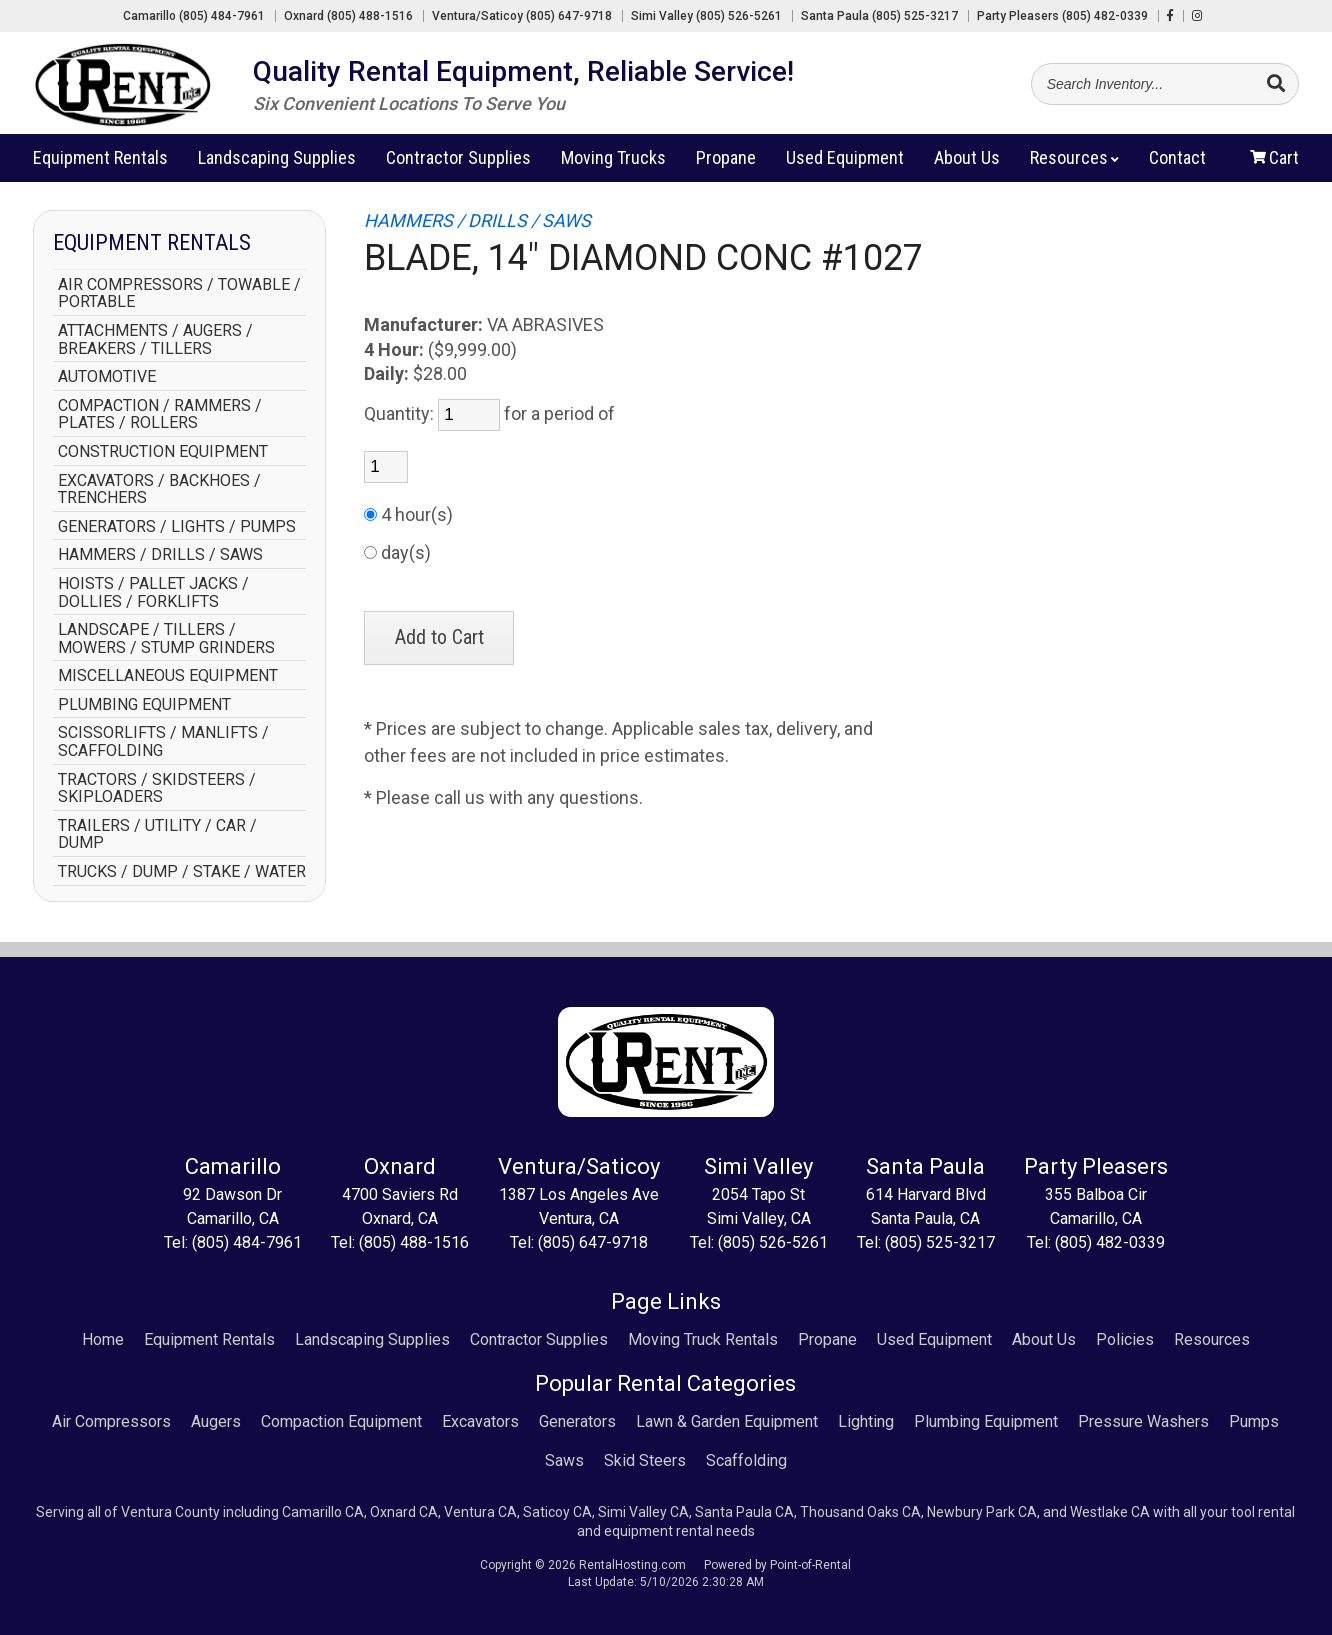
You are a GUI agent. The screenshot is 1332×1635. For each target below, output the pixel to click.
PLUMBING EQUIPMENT (144, 705)
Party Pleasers (1062, 16)
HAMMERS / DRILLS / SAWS (160, 555)
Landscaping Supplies (277, 165)
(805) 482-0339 (1110, 1242)
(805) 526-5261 (773, 1242)
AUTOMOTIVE (107, 377)
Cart (1274, 165)
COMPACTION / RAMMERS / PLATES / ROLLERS (160, 414)
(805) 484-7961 (247, 1242)
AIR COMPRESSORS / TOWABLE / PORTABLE (179, 293)
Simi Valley (706, 16)
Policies (1125, 1339)
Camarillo (194, 16)
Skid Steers (645, 1460)
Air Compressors (111, 1421)
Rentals (100, 165)
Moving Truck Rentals (703, 1339)
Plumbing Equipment (986, 1421)
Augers (216, 1421)
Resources (1074, 165)
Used (845, 165)
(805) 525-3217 (940, 1242)
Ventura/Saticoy (522, 16)
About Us (1044, 1339)
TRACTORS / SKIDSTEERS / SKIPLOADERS (157, 788)
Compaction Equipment (341, 1421)
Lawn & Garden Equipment (727, 1421)
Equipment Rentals (209, 1339)
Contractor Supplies (458, 165)
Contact (1177, 165)
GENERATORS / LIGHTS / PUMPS (177, 527)
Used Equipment (934, 1339)
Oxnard (348, 16)
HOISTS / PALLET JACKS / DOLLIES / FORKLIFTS (153, 592)
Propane (726, 165)
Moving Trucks (613, 165)
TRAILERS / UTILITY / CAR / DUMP (157, 834)
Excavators (480, 1421)
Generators (577, 1421)
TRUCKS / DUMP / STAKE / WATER (182, 872)
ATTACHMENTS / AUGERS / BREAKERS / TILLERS (155, 339)
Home (103, 1339)
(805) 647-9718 (593, 1242)
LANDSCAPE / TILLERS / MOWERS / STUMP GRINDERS (166, 638)
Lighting (866, 1421)
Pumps (1254, 1421)
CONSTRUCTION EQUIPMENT (163, 452)
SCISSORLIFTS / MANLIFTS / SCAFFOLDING (163, 741)
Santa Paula (879, 16)
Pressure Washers (1143, 1421)
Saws (564, 1460)
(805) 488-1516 (414, 1242)
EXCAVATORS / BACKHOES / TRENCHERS (159, 489)
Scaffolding (746, 1460)
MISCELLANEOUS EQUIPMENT (168, 676)
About (967, 165)
